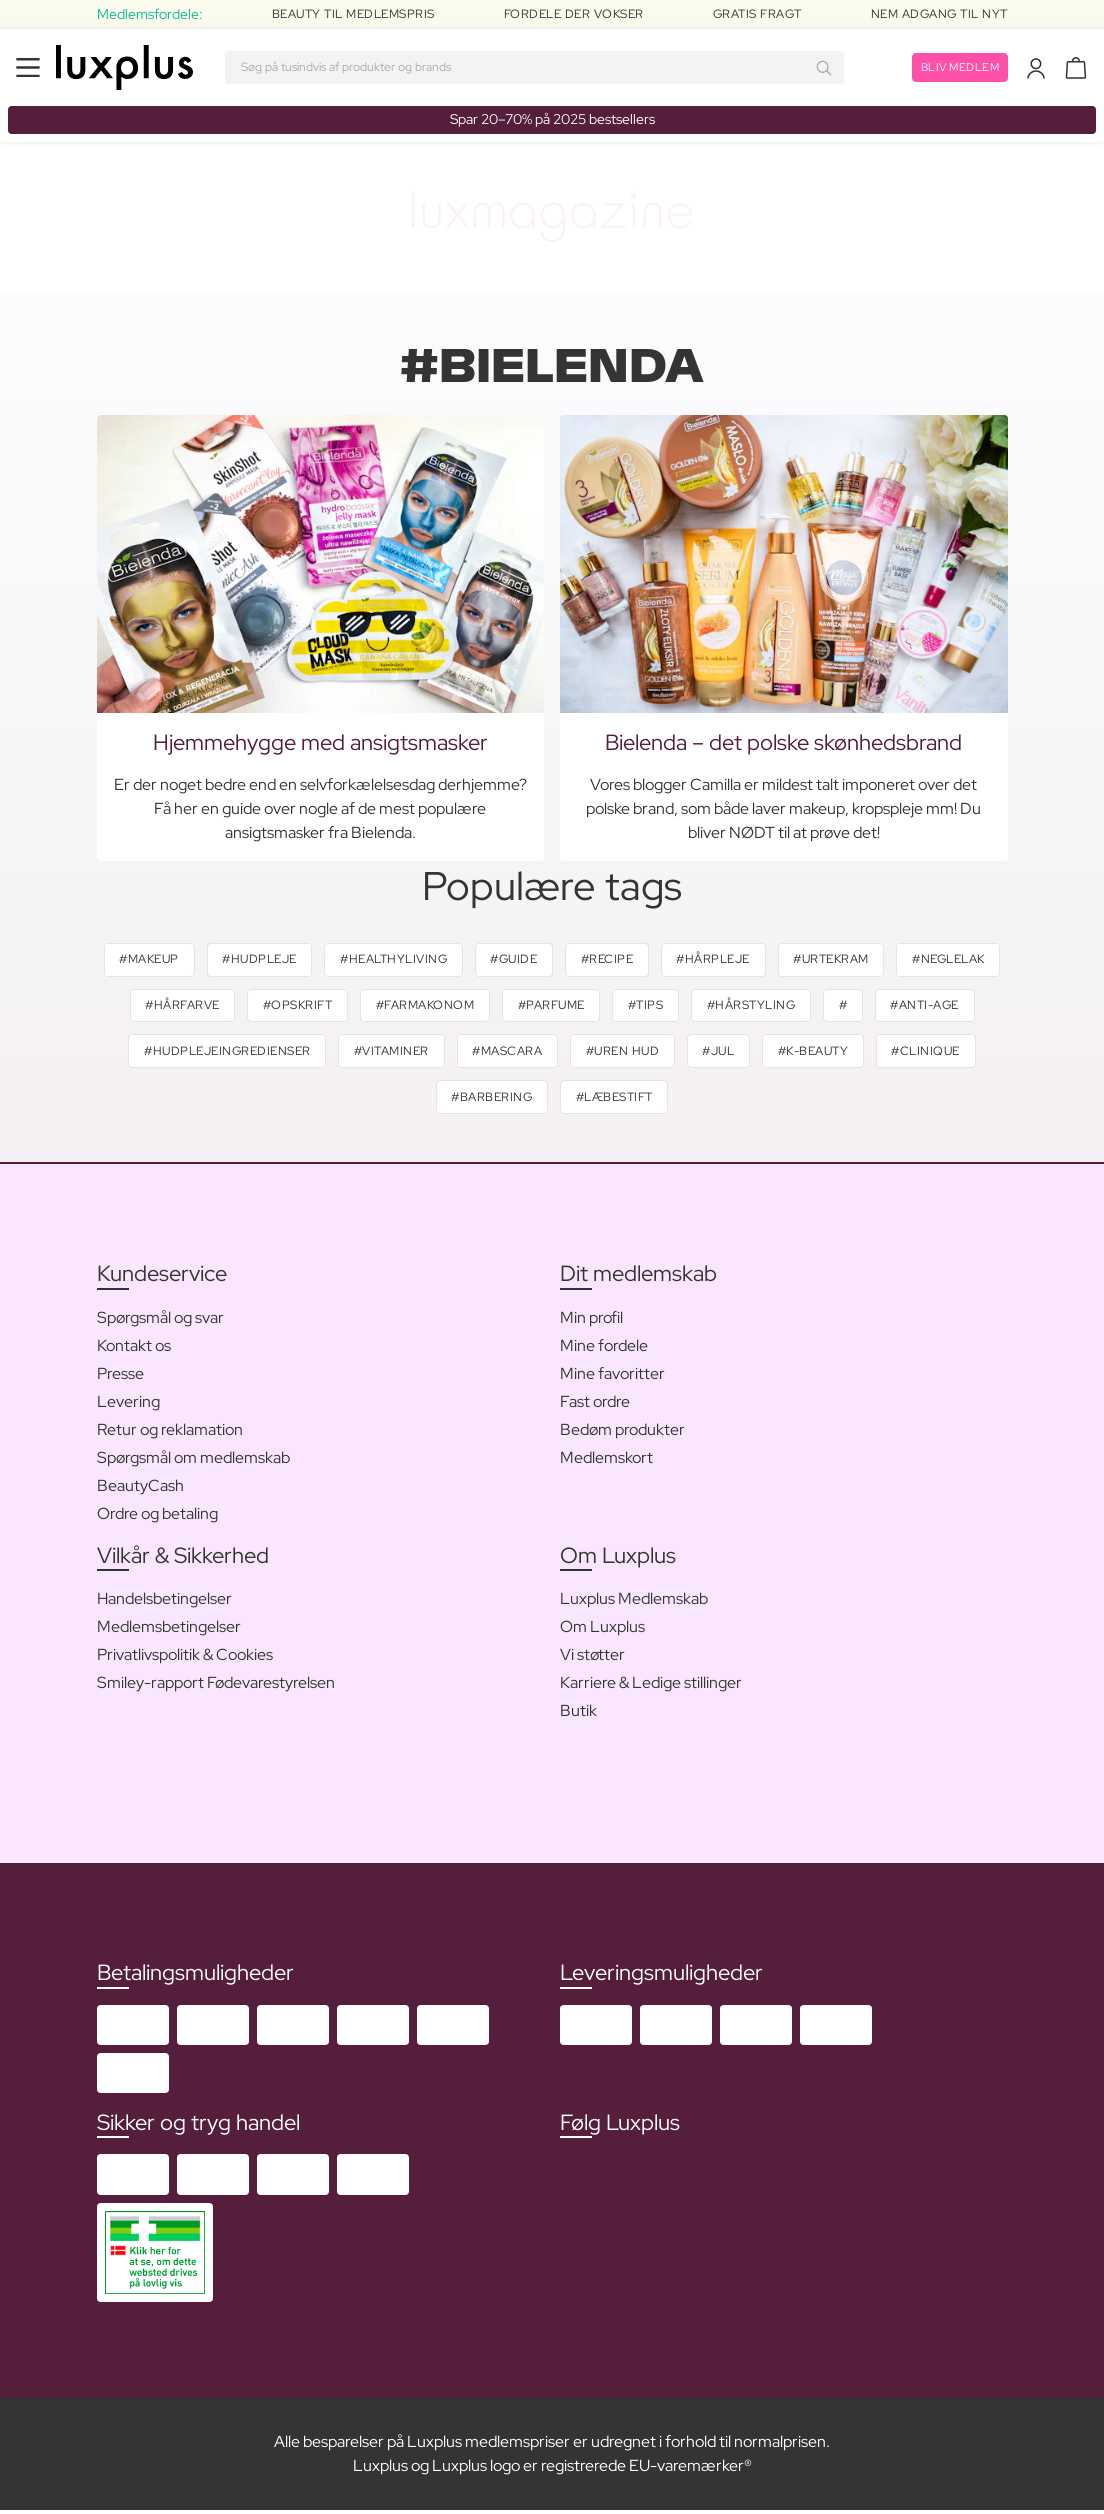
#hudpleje (312, 960)
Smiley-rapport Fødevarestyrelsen (216, 1685)
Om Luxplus (602, 1629)
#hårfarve (289, 1007)
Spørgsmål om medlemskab (193, 1460)
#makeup (199, 960)
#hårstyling (871, 1007)
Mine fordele (604, 1348)
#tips (764, 1007)
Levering (128, 1404)
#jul (836, 1053)
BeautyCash (140, 1488)
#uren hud (737, 1053)
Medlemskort (606, 1460)
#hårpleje (777, 960)
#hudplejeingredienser (334, 1053)
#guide (571, 960)
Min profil (591, 1320)
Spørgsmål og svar (160, 1320)
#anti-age (170, 1053)
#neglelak (170, 1007)
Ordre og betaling (157, 1516)
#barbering (547, 1100)
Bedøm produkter (622, 1432)
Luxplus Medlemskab (634, 1601)
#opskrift (408, 1007)
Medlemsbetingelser (169, 1629)
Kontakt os (134, 1348)
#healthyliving (448, 960)
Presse (120, 1376)
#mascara (619, 1053)
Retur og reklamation (170, 1432)
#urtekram (897, 960)
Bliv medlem (957, 67)
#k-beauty (933, 1053)
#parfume (666, 1007)
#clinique (427, 1100)
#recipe (667, 960)
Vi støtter (592, 1657)
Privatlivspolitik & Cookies (185, 1657)
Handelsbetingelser (164, 1601)
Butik (578, 1713)
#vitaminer (500, 1053)
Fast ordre (595, 1404)
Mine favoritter (612, 1376)
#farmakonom (537, 1007)
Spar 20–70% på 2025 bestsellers (552, 119)
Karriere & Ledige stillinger (651, 1685)
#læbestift (672, 1100)
